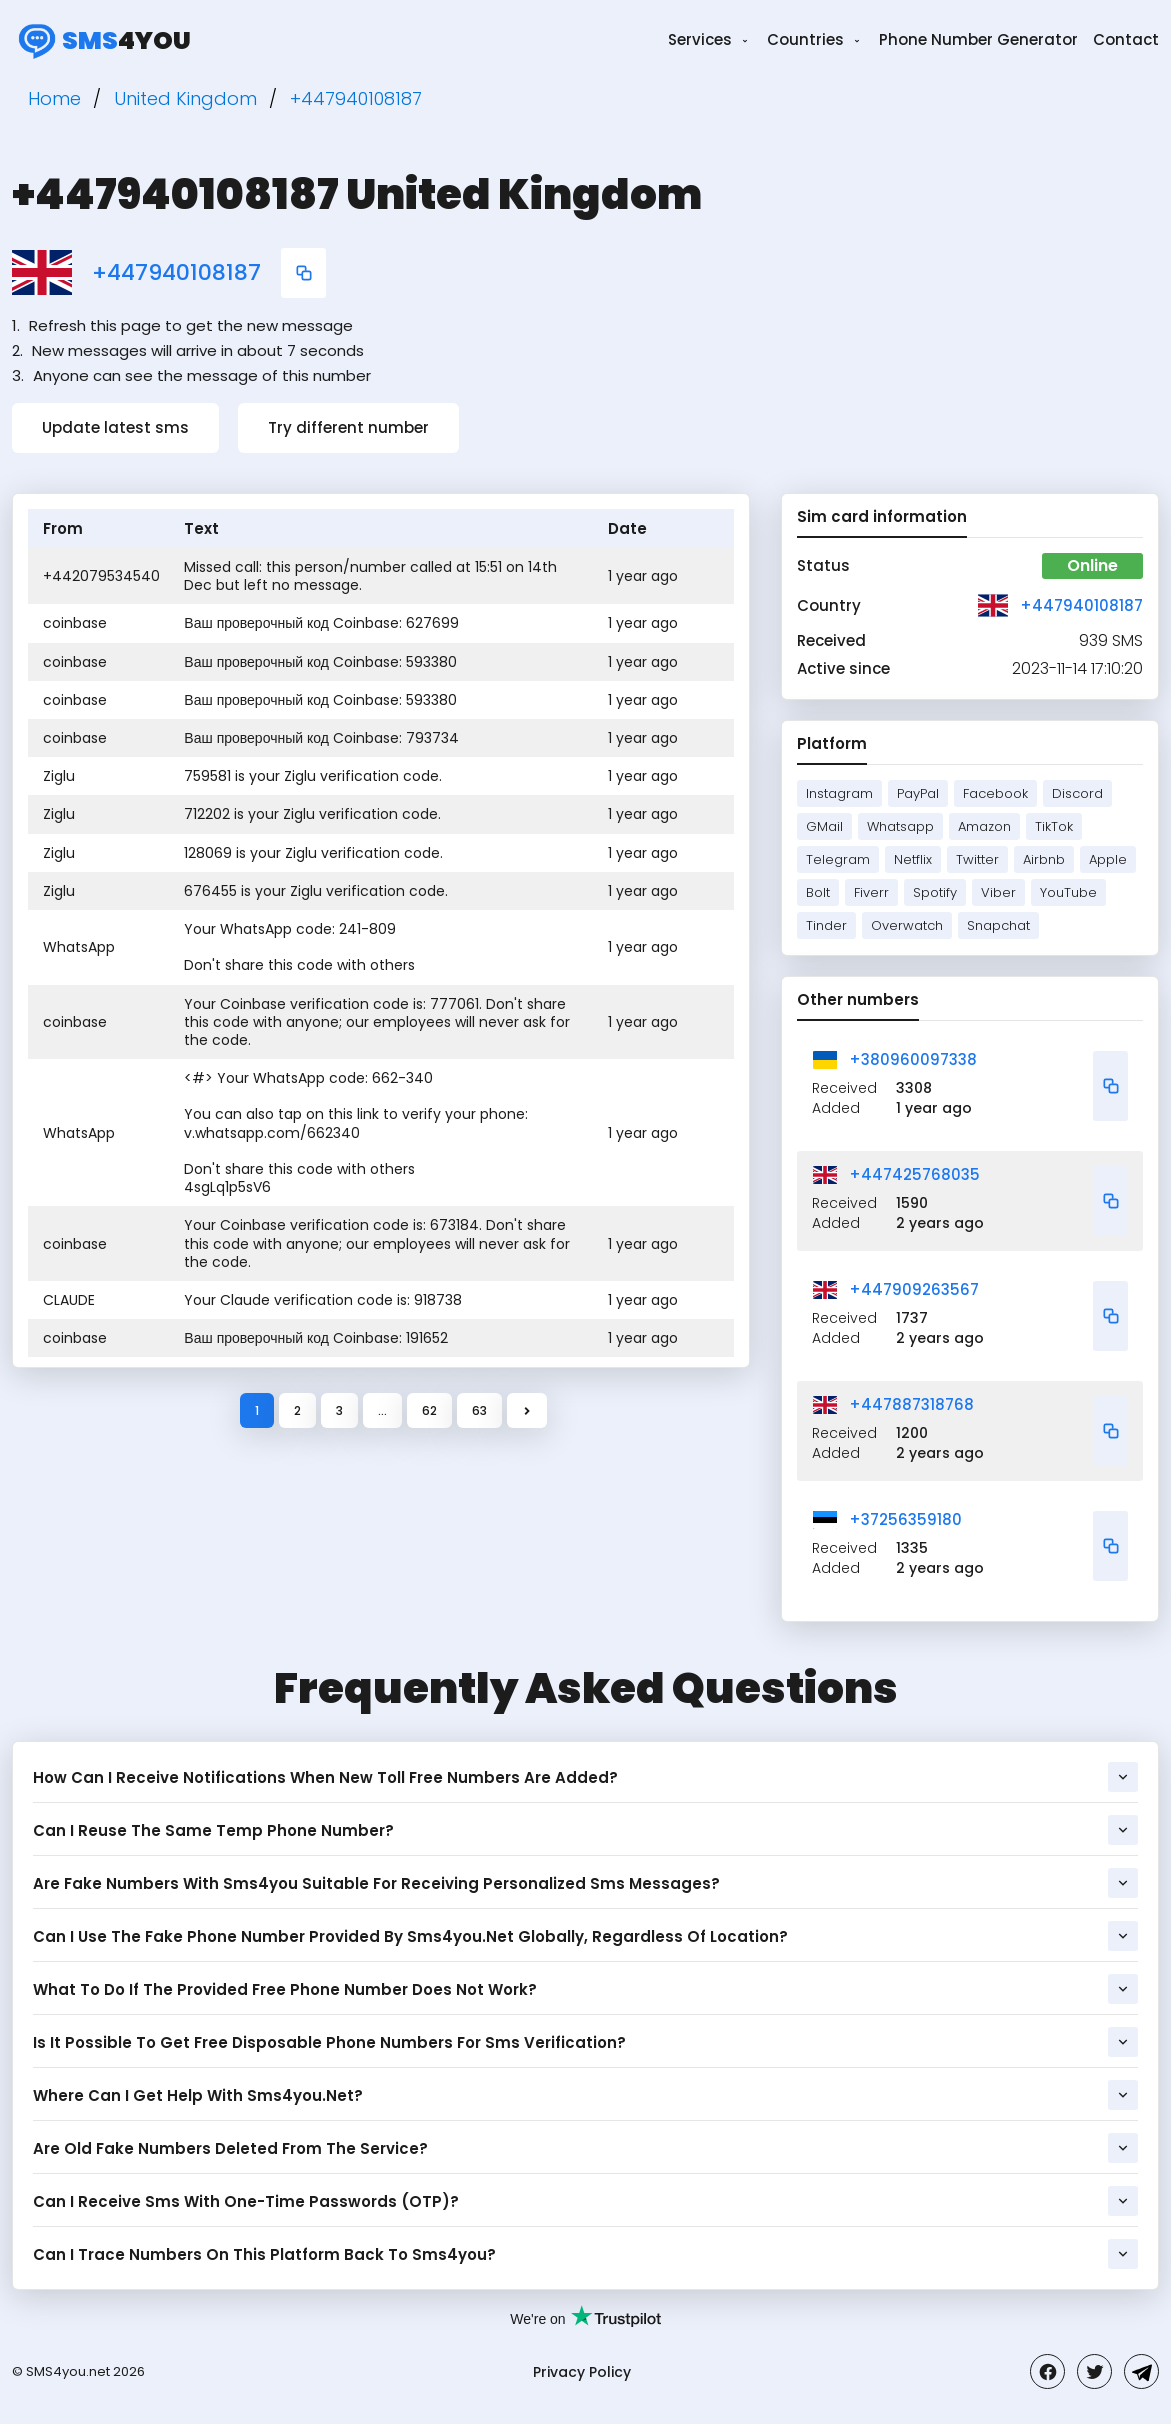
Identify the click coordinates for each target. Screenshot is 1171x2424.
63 (479, 1410)
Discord (1077, 793)
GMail (824, 826)
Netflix (913, 859)
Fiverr (871, 892)
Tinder (826, 925)
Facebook (995, 793)
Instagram (839, 793)
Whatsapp (900, 826)
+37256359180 (905, 1519)
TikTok (1054, 826)
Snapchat (998, 925)
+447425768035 (914, 1174)
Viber (998, 892)
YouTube (1068, 892)
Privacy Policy (582, 2372)
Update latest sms (115, 427)
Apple (1108, 859)
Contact (1126, 39)
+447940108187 (176, 273)
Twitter (977, 859)
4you (101, 40)
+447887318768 (911, 1404)
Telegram (838, 859)
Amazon (984, 826)
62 (429, 1410)
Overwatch (907, 925)
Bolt (818, 892)
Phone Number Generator (978, 39)
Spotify (935, 892)
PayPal (918, 793)
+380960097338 (913, 1059)
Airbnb (1044, 859)
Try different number (348, 427)
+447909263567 (914, 1289)
